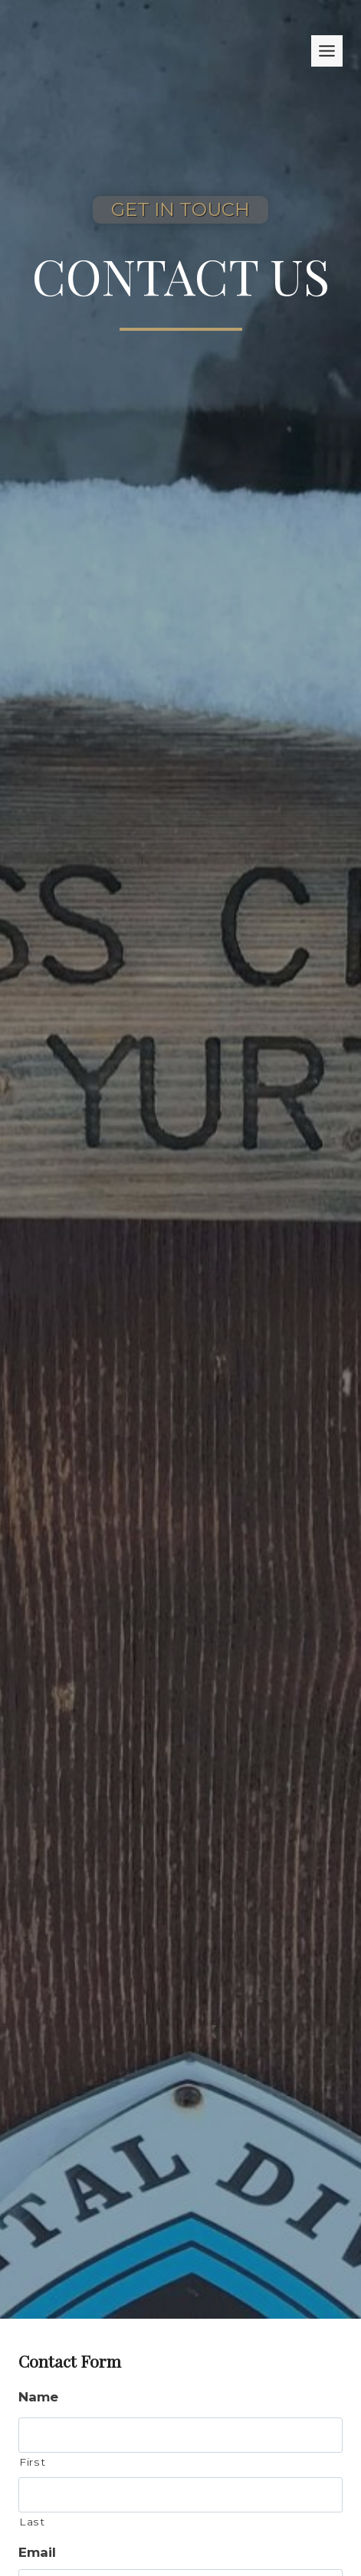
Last (32, 2522)
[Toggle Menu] (327, 51)
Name (38, 2396)
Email (37, 2552)
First (32, 2462)
